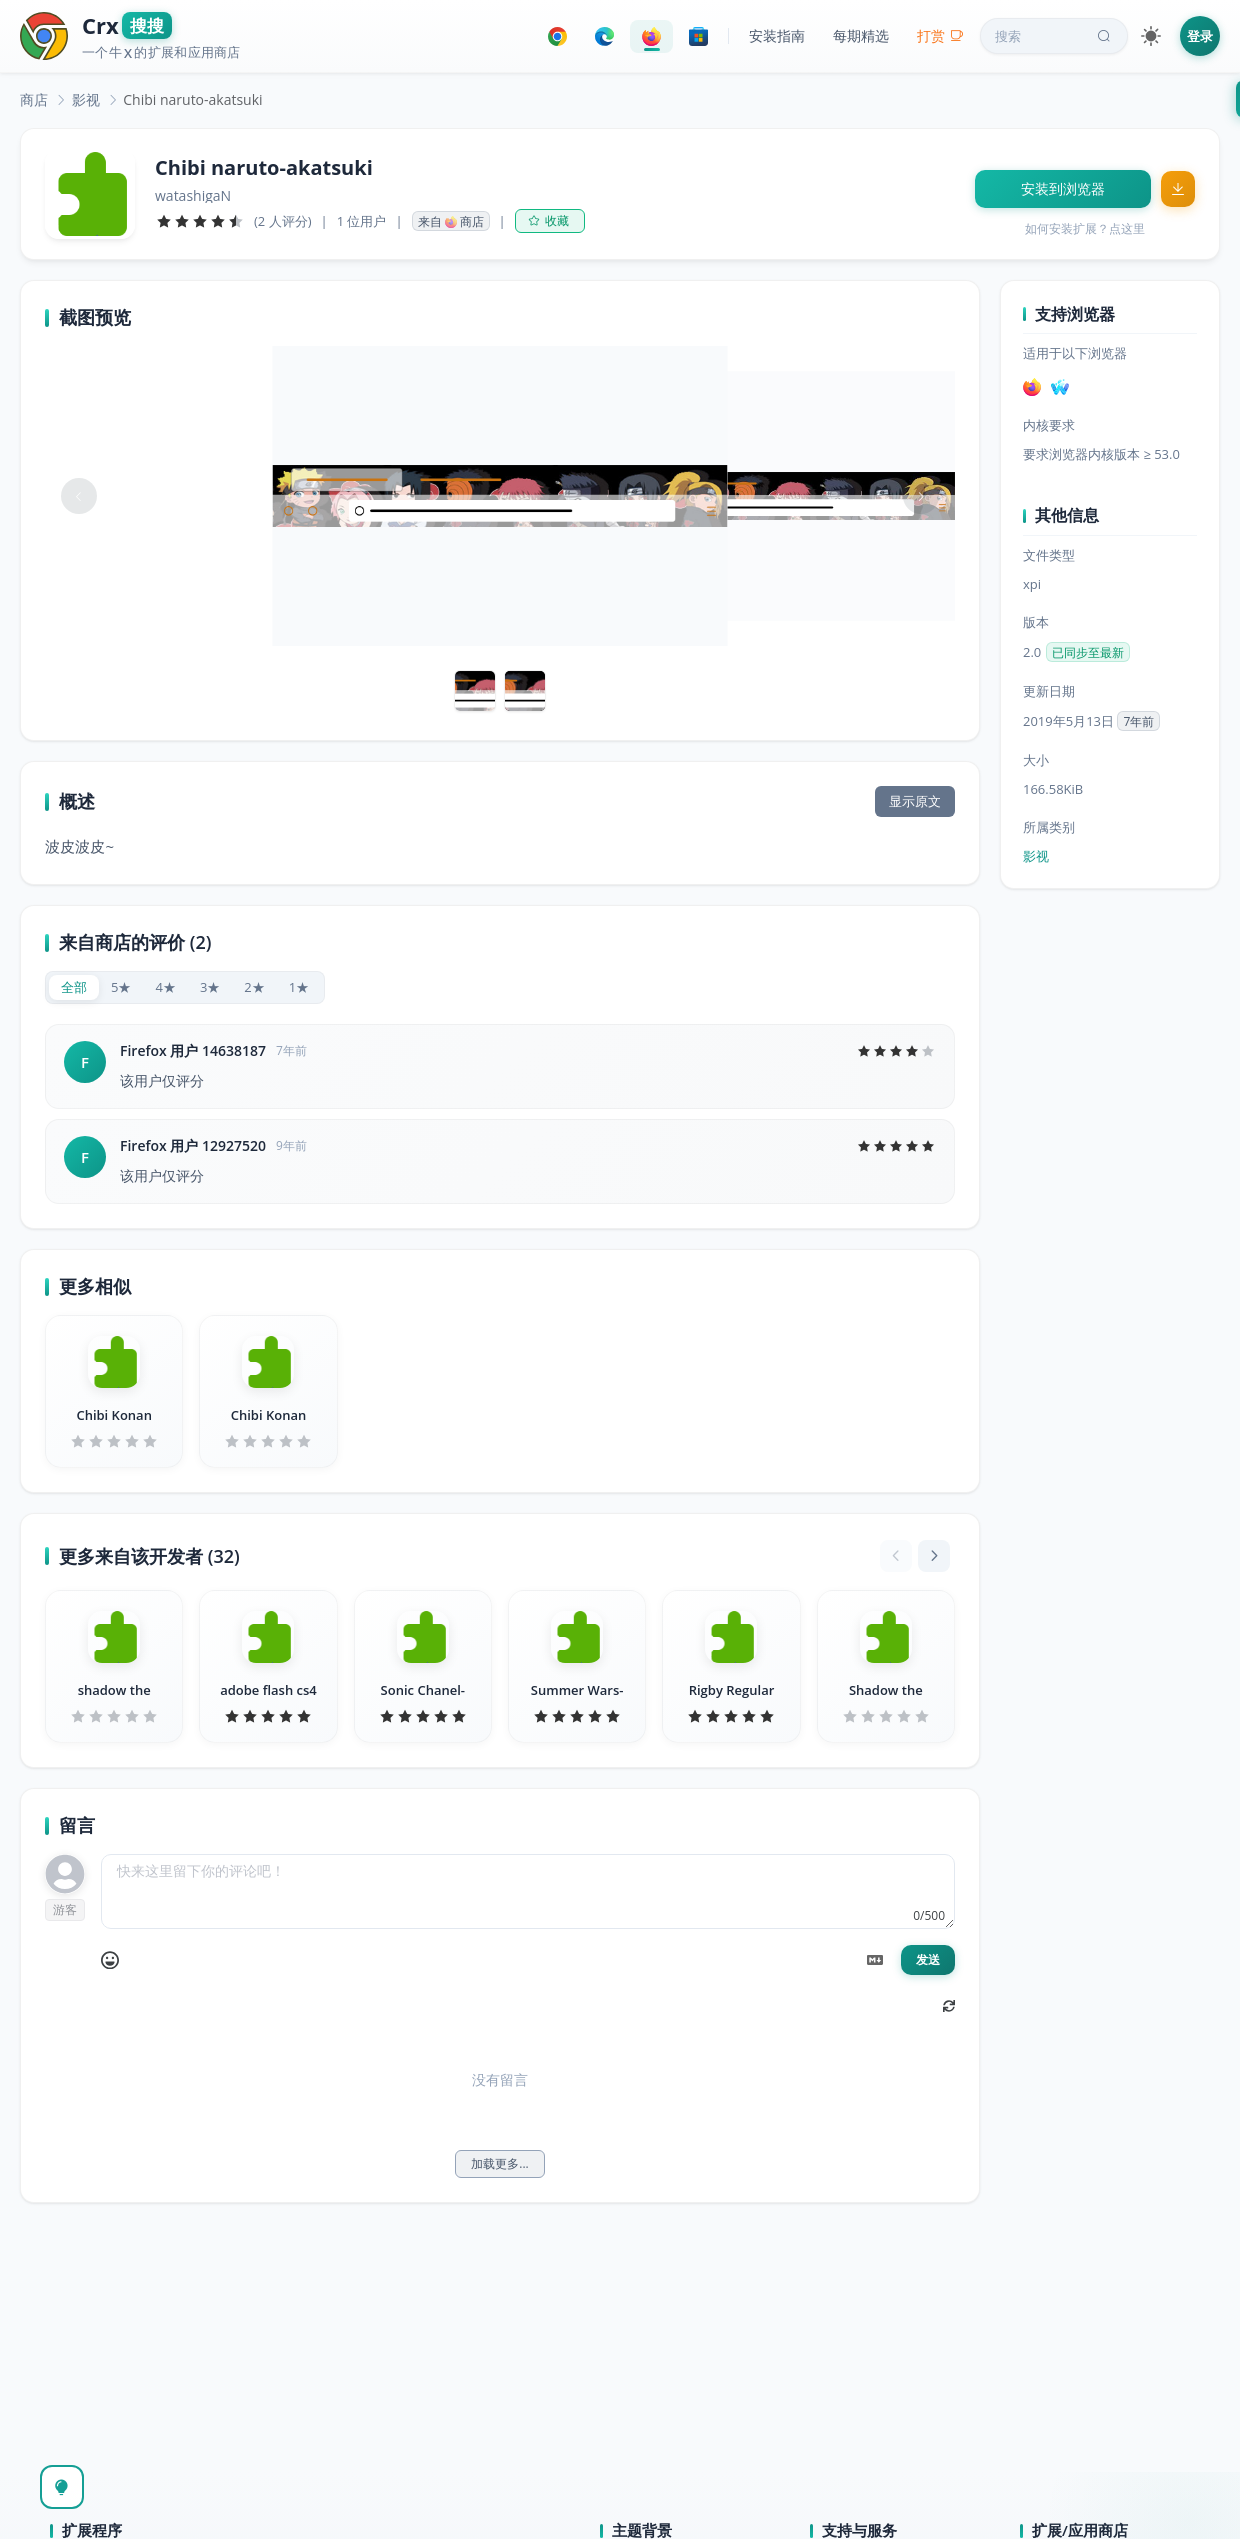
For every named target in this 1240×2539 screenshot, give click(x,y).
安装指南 (777, 35)
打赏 (940, 35)
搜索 (1055, 36)
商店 (34, 99)
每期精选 (861, 35)
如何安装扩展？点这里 (1085, 228)
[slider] (200, 221)
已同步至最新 (1088, 652)
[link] (34, 99)
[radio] (74, 987)
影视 (86, 99)
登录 (1200, 36)
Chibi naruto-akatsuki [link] (192, 99)
